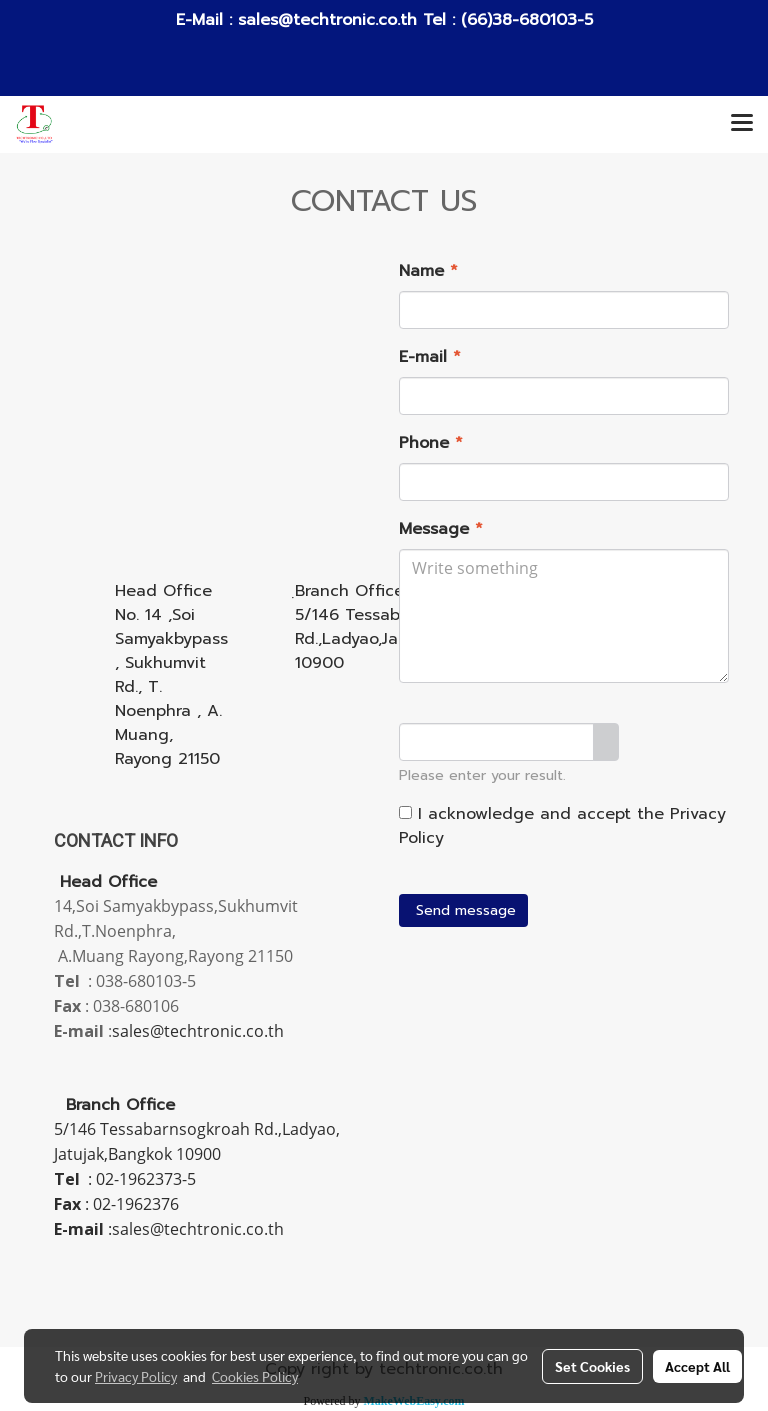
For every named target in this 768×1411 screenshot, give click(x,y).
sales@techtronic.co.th (327, 20)
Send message (463, 910)
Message (441, 529)
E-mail (430, 357)
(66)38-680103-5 (524, 20)
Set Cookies (592, 1366)
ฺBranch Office (349, 591)
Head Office (163, 591)
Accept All (697, 1366)
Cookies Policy (255, 1376)
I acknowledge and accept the (562, 826)
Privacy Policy (136, 1376)
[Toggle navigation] (742, 124)
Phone (431, 443)
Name (428, 271)
